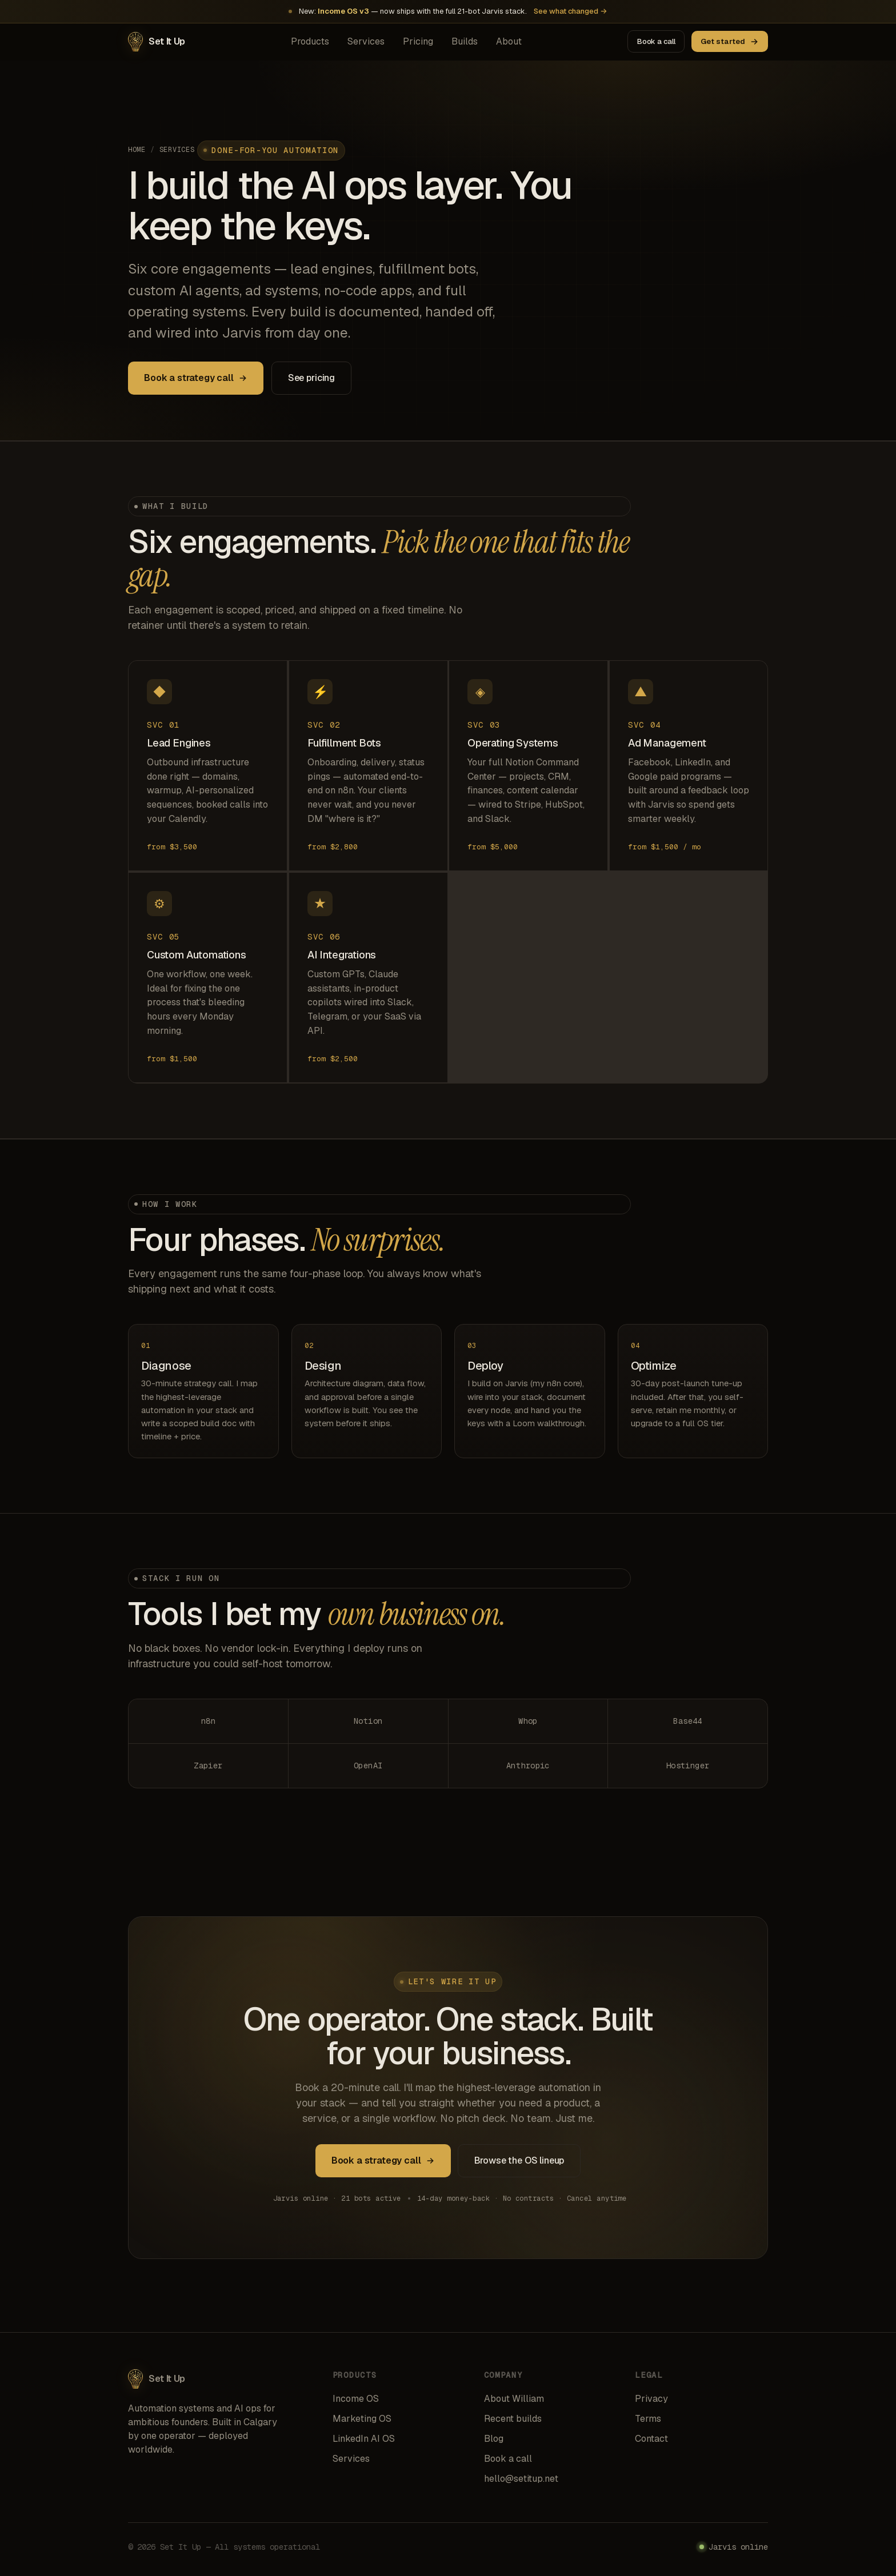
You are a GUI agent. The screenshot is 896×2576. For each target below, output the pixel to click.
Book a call (656, 41)
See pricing (311, 378)
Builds (464, 41)
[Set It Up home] (156, 41)
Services (366, 41)
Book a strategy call (195, 378)
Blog (493, 2439)
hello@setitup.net (521, 2479)
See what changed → (570, 11)
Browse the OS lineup (519, 2163)
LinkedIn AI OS (364, 2439)
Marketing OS (362, 2419)
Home (137, 149)
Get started (730, 41)
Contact (651, 2439)
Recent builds (513, 2419)
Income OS (356, 2399)
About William (514, 2399)
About (509, 41)
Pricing (418, 41)
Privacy (651, 2399)
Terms (648, 2419)
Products (310, 41)
